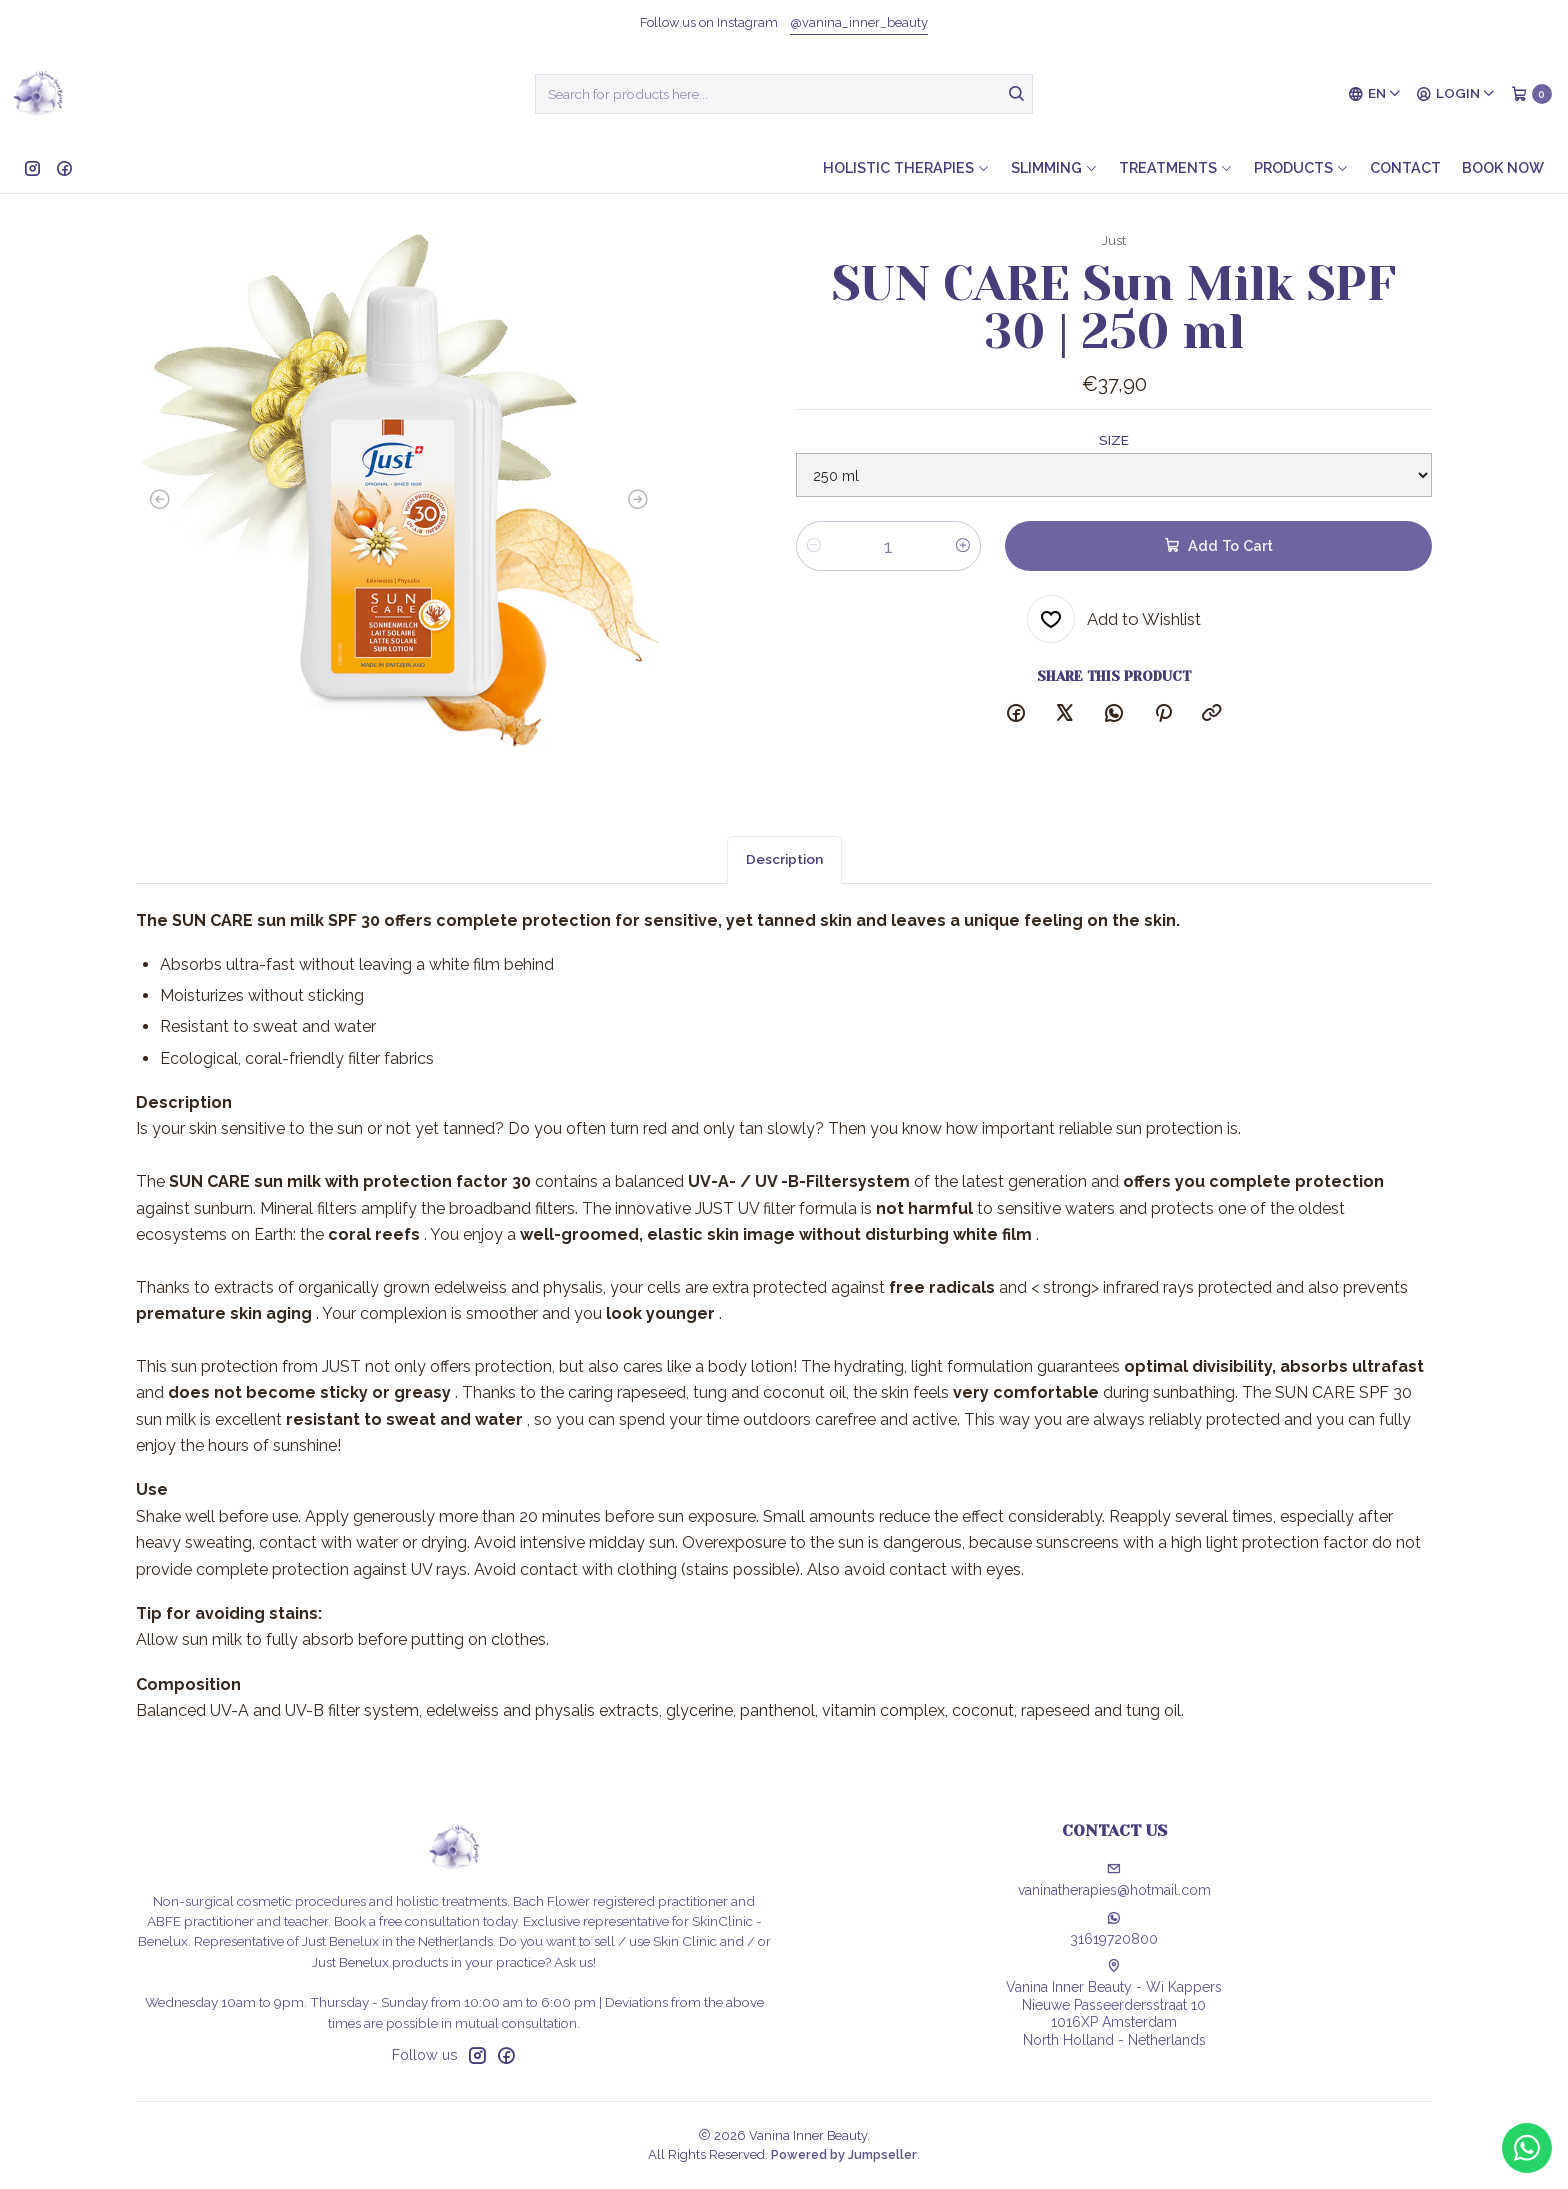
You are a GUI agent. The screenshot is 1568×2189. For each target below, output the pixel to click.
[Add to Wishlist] (1114, 619)
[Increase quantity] (963, 546)
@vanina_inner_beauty (859, 22)
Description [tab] (784, 879)
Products (1301, 167)
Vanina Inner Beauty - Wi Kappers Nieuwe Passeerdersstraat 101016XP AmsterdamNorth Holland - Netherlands (1114, 2003)
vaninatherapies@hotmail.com (1114, 1880)
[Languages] (1375, 94)
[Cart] (1531, 94)
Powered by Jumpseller (844, 2154)
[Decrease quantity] (814, 546)
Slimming (1054, 167)
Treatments (1176, 167)
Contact (1405, 167)
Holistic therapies (906, 167)
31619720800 (1114, 1929)
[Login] (1456, 94)
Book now (1503, 167)
